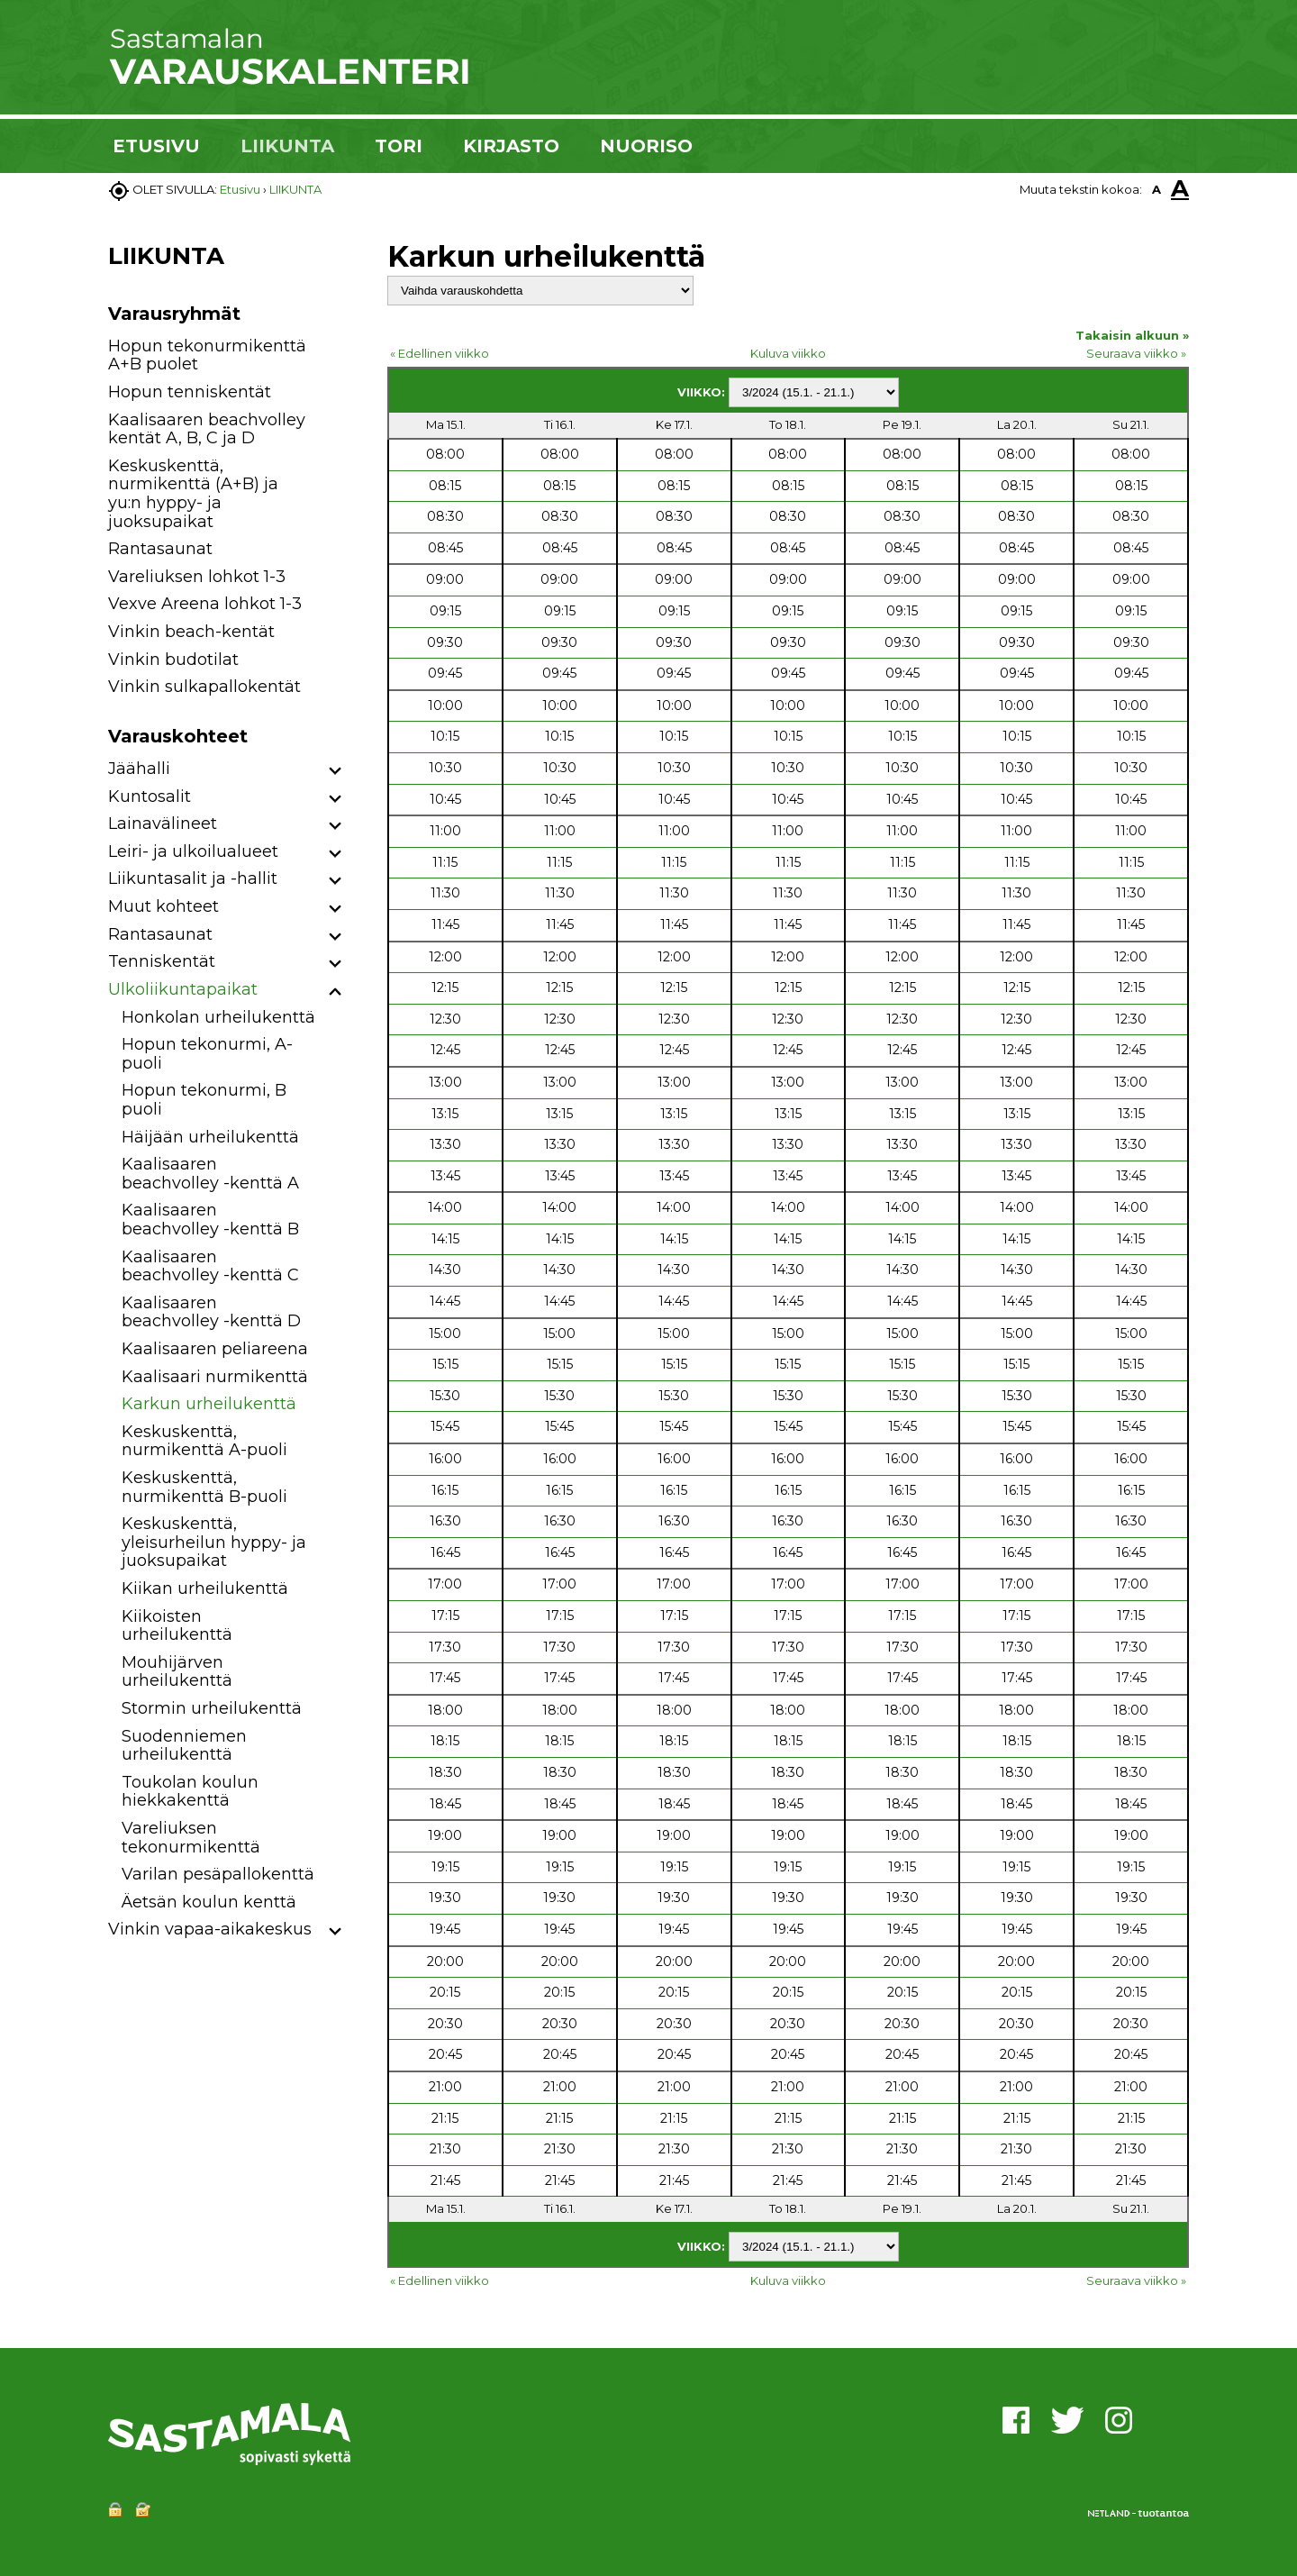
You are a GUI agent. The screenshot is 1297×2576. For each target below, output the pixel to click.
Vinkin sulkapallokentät (204, 686)
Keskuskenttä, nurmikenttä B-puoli (204, 1487)
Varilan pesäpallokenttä (218, 1874)
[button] (335, 771)
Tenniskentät (161, 961)
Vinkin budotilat (173, 659)
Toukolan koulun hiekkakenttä (190, 1791)
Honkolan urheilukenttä (218, 1017)
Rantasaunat (160, 549)
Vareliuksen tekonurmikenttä (191, 1837)
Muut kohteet (163, 906)
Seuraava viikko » (1136, 353)
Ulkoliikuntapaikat (183, 989)
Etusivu (240, 189)
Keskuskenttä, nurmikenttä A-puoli (204, 1441)
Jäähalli (139, 768)
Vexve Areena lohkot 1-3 (205, 604)
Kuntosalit (149, 796)
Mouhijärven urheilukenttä (177, 1671)
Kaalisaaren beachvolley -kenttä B (210, 1219)
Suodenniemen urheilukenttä (184, 1745)
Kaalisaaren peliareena (215, 1349)
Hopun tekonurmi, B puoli (204, 1099)
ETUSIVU (156, 146)
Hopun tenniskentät (189, 392)
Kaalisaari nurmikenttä (215, 1377)
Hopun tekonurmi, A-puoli (207, 1053)
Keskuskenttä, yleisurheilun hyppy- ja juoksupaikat (214, 1542)
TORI (398, 146)
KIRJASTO (511, 146)
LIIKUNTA (287, 146)
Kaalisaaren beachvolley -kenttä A (210, 1173)
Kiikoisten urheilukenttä (177, 1626)
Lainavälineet (162, 823)
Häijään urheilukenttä (210, 1137)
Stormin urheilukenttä (212, 1708)
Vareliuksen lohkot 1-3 (197, 577)
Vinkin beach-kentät (191, 632)
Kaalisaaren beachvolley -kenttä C (210, 1266)
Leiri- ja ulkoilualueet (193, 851)
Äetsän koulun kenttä (209, 1902)
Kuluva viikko (788, 353)
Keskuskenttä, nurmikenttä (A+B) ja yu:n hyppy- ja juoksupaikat (193, 494)
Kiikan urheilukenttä (205, 1588)
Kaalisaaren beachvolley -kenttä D (211, 1312)
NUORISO (646, 146)
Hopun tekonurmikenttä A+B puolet (207, 355)
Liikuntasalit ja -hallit (192, 878)
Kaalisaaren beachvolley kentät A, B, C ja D (206, 429)
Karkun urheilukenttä (209, 1404)
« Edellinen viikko (439, 353)
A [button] (1156, 189)
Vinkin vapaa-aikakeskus (210, 1929)
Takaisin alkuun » (1132, 335)
